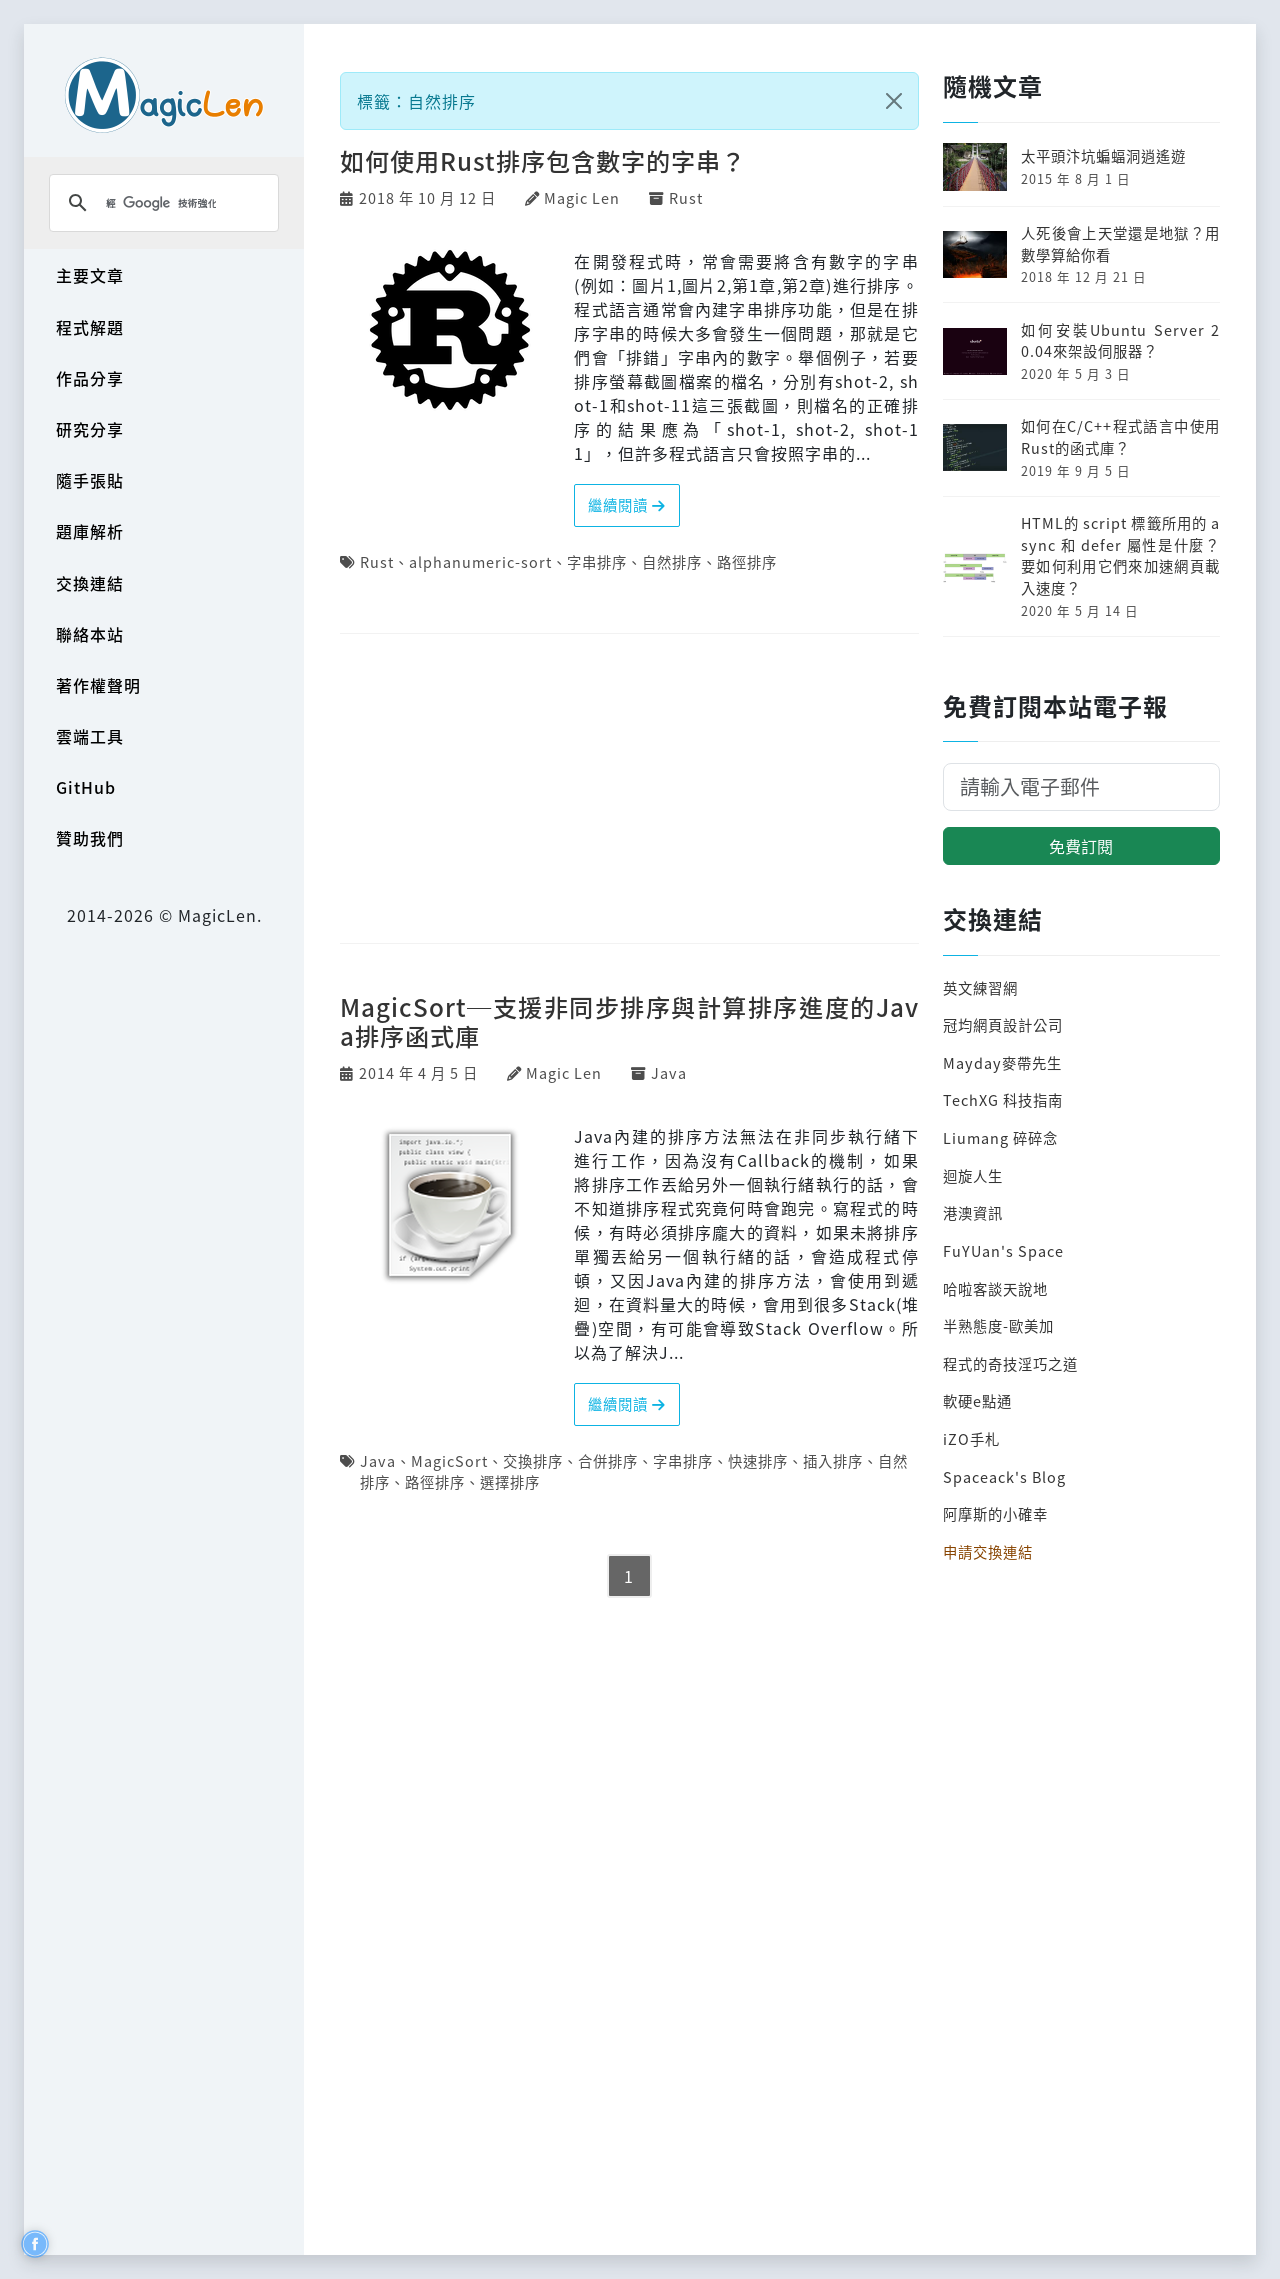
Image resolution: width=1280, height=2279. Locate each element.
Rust (686, 197)
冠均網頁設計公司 (1003, 1024)
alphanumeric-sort (480, 561)
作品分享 (90, 378)
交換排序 (533, 1460)
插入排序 (833, 1460)
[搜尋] (161, 203)
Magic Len (582, 197)
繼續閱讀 (627, 504)
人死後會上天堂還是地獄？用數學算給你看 (1120, 243)
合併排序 (608, 1460)
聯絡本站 (90, 634)
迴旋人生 (973, 1175)
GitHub (86, 787)
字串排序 (597, 561)
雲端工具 (90, 736)
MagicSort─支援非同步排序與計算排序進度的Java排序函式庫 (629, 1021)
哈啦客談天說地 (995, 1288)
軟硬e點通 (977, 1400)
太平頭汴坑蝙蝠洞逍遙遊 (1103, 155)
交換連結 (90, 583)
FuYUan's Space (1003, 1250)
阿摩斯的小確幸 (995, 1513)
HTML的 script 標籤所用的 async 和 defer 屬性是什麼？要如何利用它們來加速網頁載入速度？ (1120, 555)
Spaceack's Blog (1004, 1476)
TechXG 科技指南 (1003, 1099)
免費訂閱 (1081, 846)
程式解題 (90, 327)
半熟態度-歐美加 (998, 1325)
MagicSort (449, 1460)
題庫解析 (90, 531)
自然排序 (672, 561)
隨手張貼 (90, 480)
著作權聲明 (98, 685)
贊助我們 (90, 838)
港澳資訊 (973, 1212)
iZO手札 (971, 1438)
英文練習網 (980, 987)
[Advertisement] (629, 790)
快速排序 (758, 1460)
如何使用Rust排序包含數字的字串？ (543, 160)
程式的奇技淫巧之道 (1010, 1363)
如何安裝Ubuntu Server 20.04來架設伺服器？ (1120, 340)
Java (669, 1072)
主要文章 (90, 275)
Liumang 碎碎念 (1000, 1137)
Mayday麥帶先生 (1002, 1062)
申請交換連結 (988, 1551)
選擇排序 (510, 1481)
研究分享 (90, 429)
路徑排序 (747, 561)
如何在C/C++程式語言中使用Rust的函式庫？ (1120, 436)
